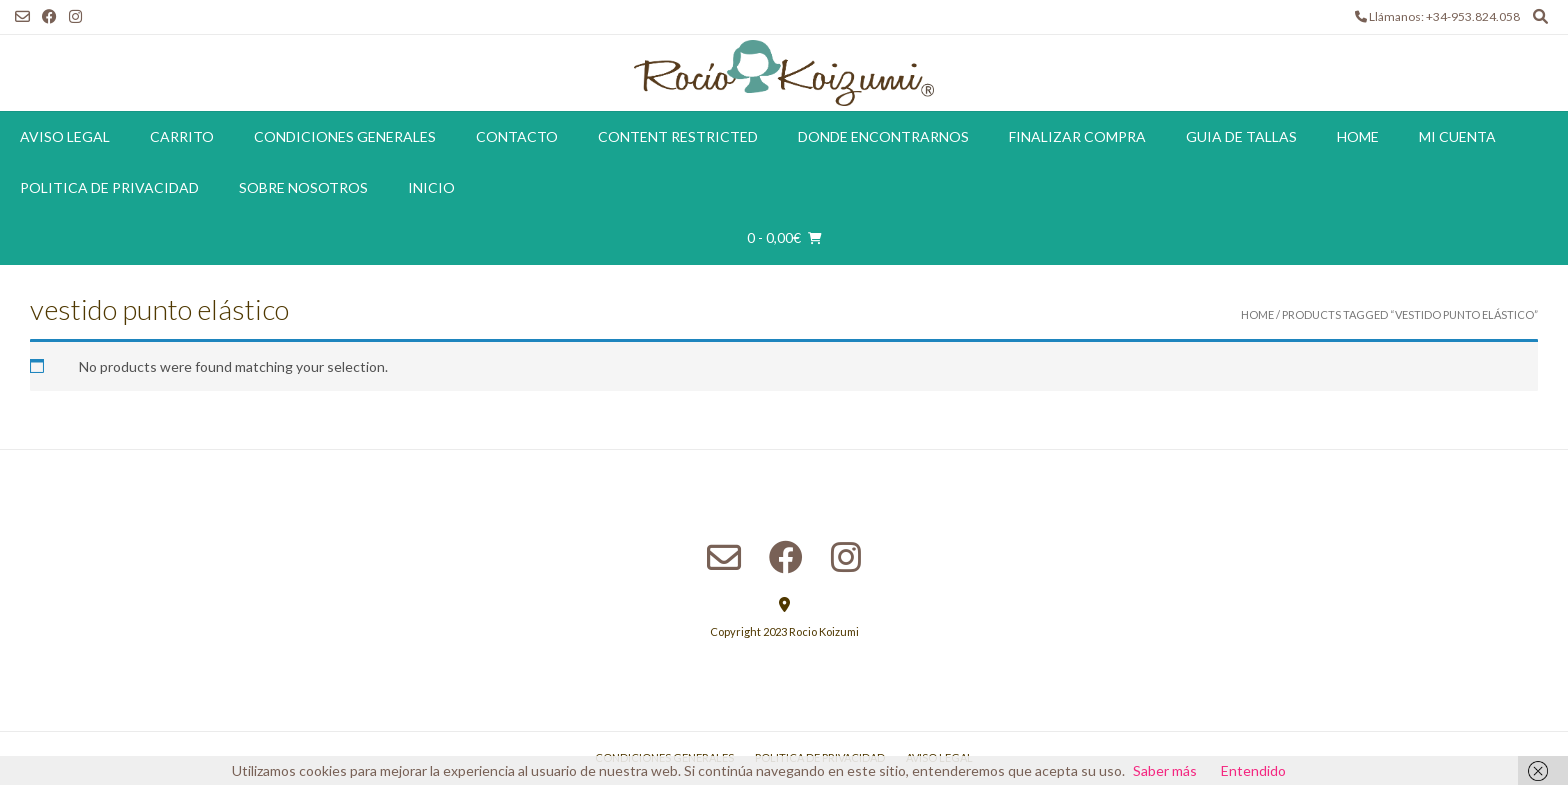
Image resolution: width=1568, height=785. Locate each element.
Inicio (431, 187)
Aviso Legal (65, 136)
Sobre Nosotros (303, 187)
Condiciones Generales (345, 136)
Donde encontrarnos (883, 136)
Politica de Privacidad (109, 187)
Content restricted (678, 136)
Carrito (182, 136)
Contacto (517, 136)
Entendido (1253, 770)
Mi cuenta (1457, 136)
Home (1358, 136)
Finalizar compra (1077, 136)
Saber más (1165, 770)
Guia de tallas (1241, 136)
